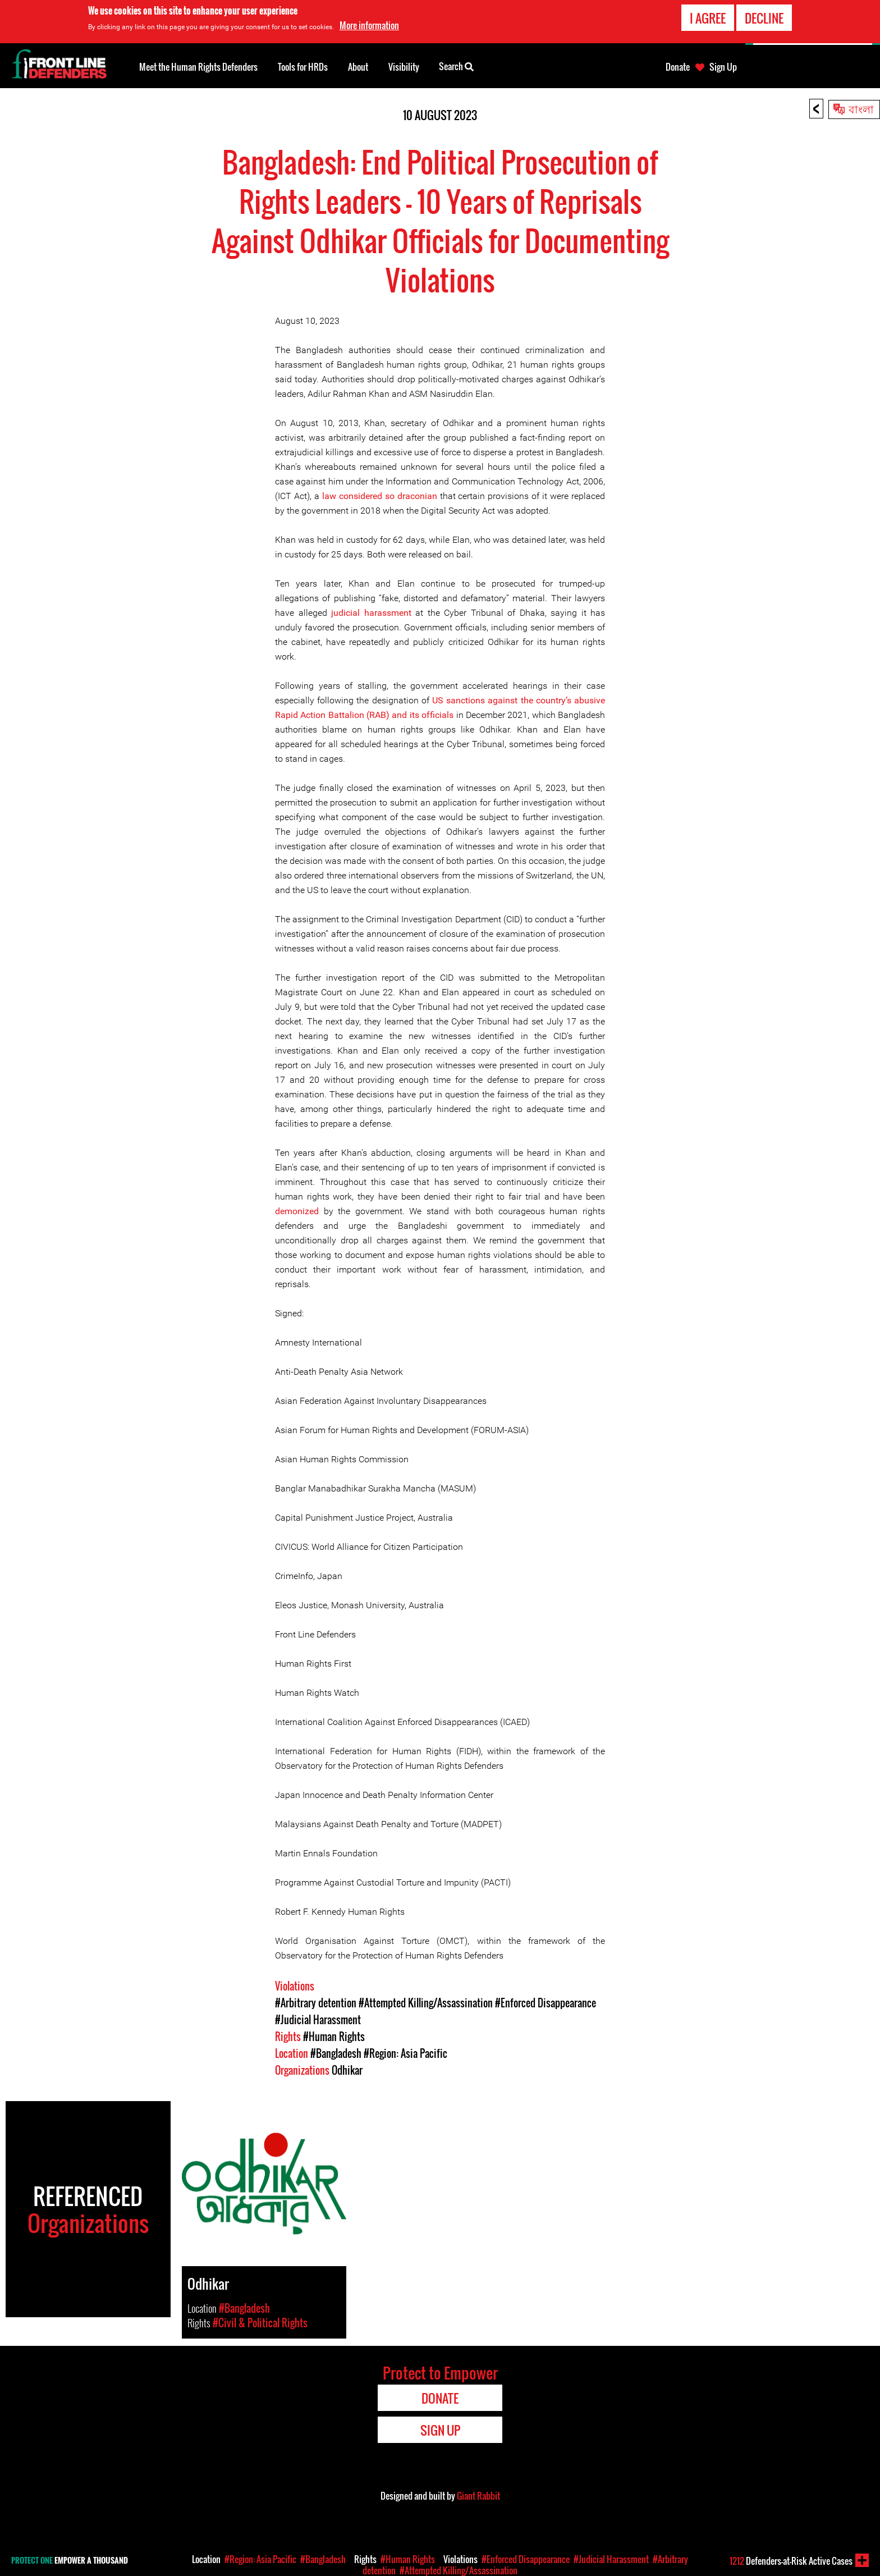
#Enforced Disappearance (545, 2003)
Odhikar (347, 2070)
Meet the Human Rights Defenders (198, 67)
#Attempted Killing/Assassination (426, 2003)
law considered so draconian (379, 496)
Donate (678, 66)
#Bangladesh (335, 2053)
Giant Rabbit (478, 2495)
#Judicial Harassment (318, 2019)
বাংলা (861, 108)
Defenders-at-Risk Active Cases (791, 2561)
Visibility (403, 67)
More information (369, 25)
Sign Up (723, 66)
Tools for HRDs (303, 67)
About (358, 67)
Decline (764, 18)
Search (456, 66)
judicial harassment (371, 612)
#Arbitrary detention (315, 2003)
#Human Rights (334, 2036)
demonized (297, 1211)
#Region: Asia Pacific (405, 2053)
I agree (708, 18)
